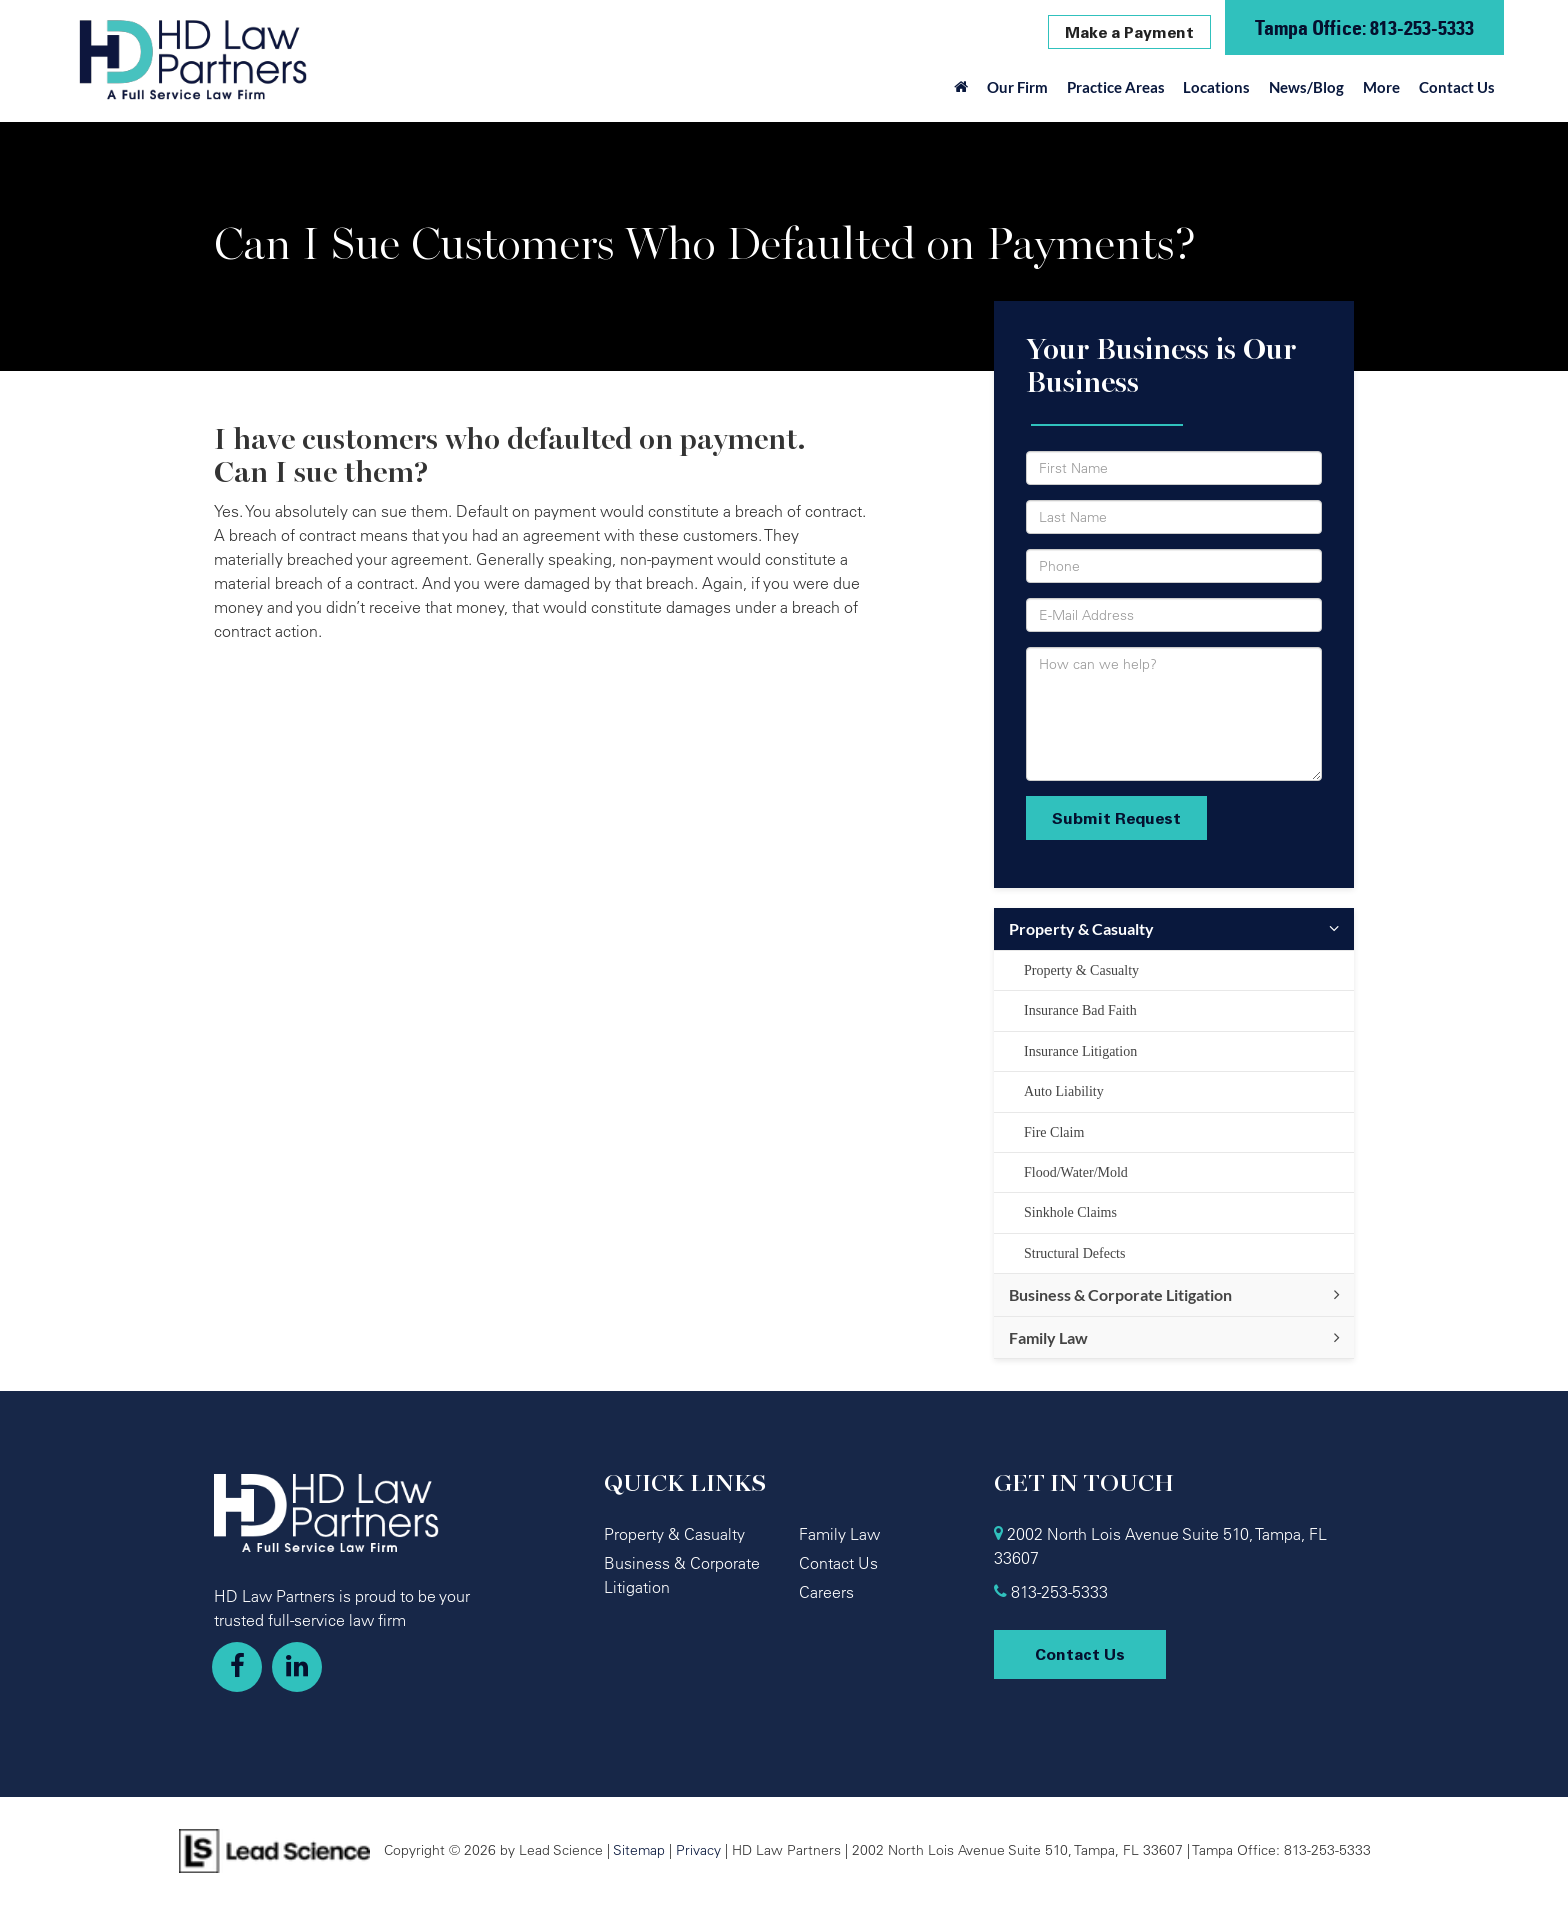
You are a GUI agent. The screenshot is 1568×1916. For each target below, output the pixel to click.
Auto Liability (1064, 1091)
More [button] (1381, 87)
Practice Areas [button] (1116, 87)
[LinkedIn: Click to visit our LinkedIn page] (297, 1667)
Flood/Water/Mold (1076, 1172)
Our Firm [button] (1017, 87)
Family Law (1048, 1337)
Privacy (698, 1849)
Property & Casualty (1081, 928)
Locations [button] (1216, 87)
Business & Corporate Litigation (1120, 1294)
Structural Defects (1074, 1253)
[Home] (961, 92)
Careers (826, 1592)
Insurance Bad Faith (1080, 1010)
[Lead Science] (274, 1849)
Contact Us (1457, 87)
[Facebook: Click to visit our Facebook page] (237, 1667)
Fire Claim (1054, 1132)
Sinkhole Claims (1070, 1212)
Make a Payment (1129, 32)
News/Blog (1306, 87)
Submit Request (1116, 818)
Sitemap (639, 1849)
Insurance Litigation (1080, 1051)
